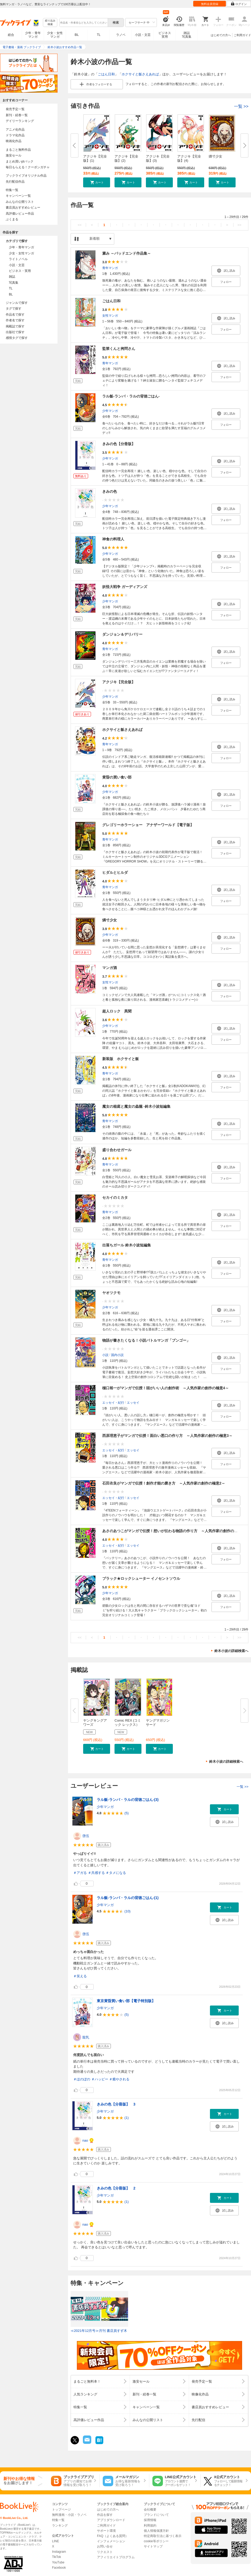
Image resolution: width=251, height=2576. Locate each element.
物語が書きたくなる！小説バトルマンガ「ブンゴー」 (146, 1340)
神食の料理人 (113, 539)
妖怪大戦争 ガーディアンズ (124, 587)
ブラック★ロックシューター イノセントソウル (141, 1578)
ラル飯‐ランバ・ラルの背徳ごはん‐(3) (127, 1799)
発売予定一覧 (15, 109)
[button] (96, 182)
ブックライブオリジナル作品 (26, 175)
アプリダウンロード (111, 2520)
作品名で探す (15, 314)
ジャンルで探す (17, 303)
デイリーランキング (20, 121)
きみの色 (109, 491)
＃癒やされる (119, 2079)
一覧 (241, 106)
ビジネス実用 (164, 34)
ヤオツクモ (111, 1293)
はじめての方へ (221, 35)
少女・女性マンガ (55, 34)
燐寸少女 (215, 156)
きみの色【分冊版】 (118, 444)
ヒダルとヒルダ (115, 872)
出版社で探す (15, 332)
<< (80, 225)
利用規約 (150, 2525)
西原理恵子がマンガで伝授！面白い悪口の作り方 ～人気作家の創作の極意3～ (167, 1435)
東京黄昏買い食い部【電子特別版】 (126, 2001)
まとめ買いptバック (19, 161)
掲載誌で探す (15, 326)
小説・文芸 (143, 35)
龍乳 (85, 2037)
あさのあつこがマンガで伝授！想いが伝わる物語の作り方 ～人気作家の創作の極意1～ (174, 1531)
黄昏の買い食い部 (117, 777)
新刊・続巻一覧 (17, 115)
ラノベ (121, 35)
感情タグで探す (17, 338)
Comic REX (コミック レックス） (128, 1722)
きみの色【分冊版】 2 (116, 2188)
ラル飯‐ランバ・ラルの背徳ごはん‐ (130, 396)
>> (239, 225)
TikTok (56, 2557)
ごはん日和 (106, 74)
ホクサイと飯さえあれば (140, 74)
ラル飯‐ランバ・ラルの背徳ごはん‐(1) (127, 1898)
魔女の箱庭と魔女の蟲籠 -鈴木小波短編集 (136, 1106)
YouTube (58, 2562)
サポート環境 (106, 2531)
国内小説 (117, 1355)
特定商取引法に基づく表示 (162, 2536)
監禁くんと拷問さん (118, 348)
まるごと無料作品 (18, 150)
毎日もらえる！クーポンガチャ (28, 167)
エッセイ (133, 1402)
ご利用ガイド (242, 35)
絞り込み (50, 22)
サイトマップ (153, 2546)
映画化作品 (13, 141)
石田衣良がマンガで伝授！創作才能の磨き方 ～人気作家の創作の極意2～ (163, 1483)
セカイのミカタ (115, 1197)
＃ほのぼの (81, 2079)
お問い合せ (105, 2546)
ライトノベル (18, 259)
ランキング (60, 2525)
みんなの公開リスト (20, 202)
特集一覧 (12, 190)
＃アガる (80, 1873)
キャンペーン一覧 (18, 196)
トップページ (61, 2509)
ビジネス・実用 (20, 271)
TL (98, 35)
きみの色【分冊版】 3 (116, 2104)
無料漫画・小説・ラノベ (69, 2515)
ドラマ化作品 (15, 135)
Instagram (59, 2551)
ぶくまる (12, 219)
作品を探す (105, 2515)
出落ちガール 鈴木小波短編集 (126, 1245)
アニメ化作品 (15, 129)
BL (77, 35)
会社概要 (150, 2509)
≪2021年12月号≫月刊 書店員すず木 (99, 2331)
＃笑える (80, 1976)
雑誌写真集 (186, 34)
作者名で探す (15, 320)
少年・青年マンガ (33, 34)
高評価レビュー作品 (20, 213)
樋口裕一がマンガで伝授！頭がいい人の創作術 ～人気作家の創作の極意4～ (165, 1388)
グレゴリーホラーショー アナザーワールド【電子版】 (148, 825)
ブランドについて (156, 2515)
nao (85, 2140)
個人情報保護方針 (156, 2531)
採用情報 (150, 2520)
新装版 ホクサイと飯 (120, 1059)
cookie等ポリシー (156, 2541)
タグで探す (13, 308)
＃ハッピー (99, 2079)
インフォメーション (111, 2541)
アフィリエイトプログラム (116, 2557)
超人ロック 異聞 (117, 1011)
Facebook (59, 2567)
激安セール (13, 155)
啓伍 (85, 1836)
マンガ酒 (109, 968)
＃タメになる (116, 1873)
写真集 (13, 282)
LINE (55, 2541)
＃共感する (96, 1873)
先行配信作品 (15, 181)
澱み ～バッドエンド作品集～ (126, 253)
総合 (11, 35)
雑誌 (12, 276)
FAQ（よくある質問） (112, 2536)
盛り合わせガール (117, 1150)
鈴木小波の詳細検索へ (231, 1651)
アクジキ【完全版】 (118, 682)
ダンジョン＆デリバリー (122, 634)
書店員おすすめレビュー (23, 207)
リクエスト (105, 2552)
